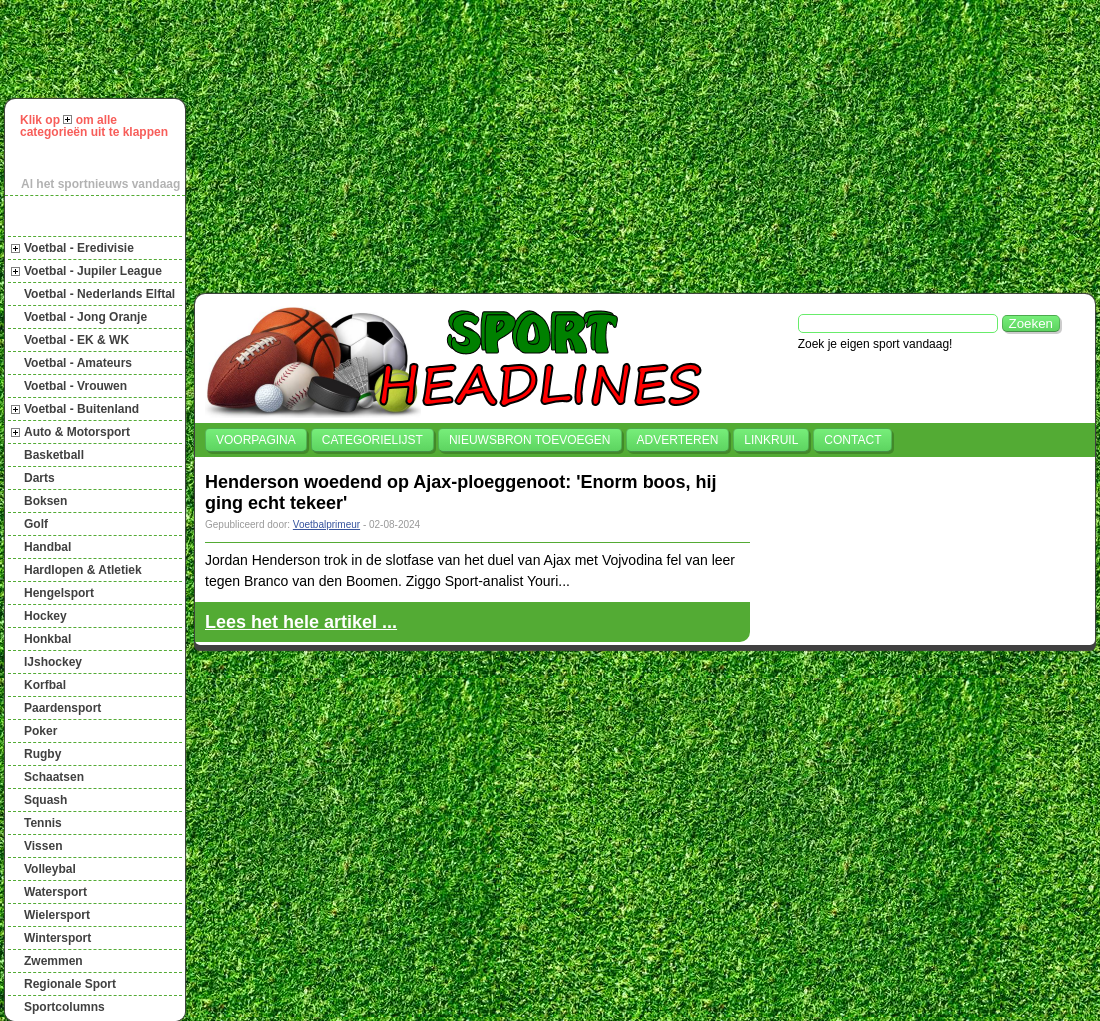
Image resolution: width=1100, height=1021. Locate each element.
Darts (39, 478)
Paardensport (62, 708)
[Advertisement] (437, 144)
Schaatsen (54, 777)
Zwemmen (53, 961)
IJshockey (53, 662)
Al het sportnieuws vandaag (100, 184)
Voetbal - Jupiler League (93, 271)
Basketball (54, 455)
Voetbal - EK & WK (76, 340)
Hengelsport (59, 593)
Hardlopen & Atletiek (83, 570)
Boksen (45, 501)
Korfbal (45, 685)
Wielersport (57, 915)
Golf (36, 524)
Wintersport (57, 938)
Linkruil (771, 440)
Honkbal (47, 639)
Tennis (43, 823)
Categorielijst (372, 440)
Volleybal (50, 869)
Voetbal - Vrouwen (75, 386)
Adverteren (678, 440)
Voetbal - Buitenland (81, 409)
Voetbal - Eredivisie (79, 248)
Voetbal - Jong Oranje (85, 317)
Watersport (55, 892)
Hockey (45, 616)
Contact (852, 440)
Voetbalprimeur (326, 524)
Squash (45, 800)
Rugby (42, 754)
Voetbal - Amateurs (78, 363)
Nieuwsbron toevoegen (530, 440)
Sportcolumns (64, 1007)
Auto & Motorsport (77, 432)
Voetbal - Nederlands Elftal (99, 294)
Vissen (43, 846)
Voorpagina (256, 440)
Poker (40, 731)
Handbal (47, 547)
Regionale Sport (70, 984)
